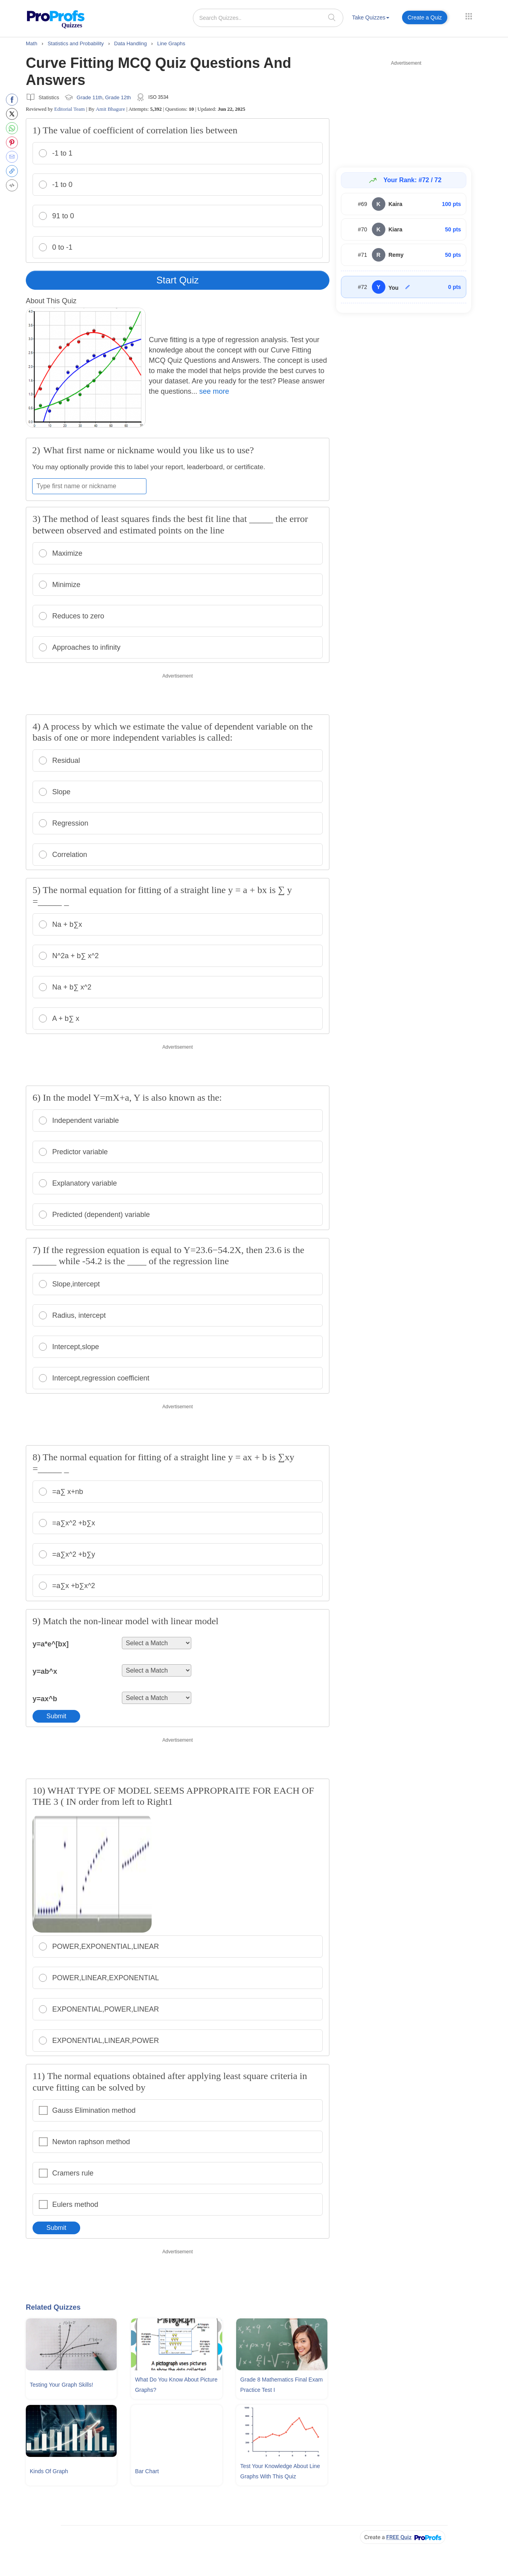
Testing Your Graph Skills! (61, 2385)
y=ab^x (45, 1671)
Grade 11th (89, 97)
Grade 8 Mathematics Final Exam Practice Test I (281, 2384)
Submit (56, 1716)
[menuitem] (370, 19)
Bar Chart (147, 2471)
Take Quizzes (370, 17)
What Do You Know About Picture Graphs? (176, 2384)
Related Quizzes (53, 2307)
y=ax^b (45, 1699)
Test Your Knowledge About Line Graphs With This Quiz (280, 2471)
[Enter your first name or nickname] (89, 486)
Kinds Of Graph (49, 2471)
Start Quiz (177, 280)
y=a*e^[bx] (51, 1644)
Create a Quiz (425, 17)
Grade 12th (118, 97)
